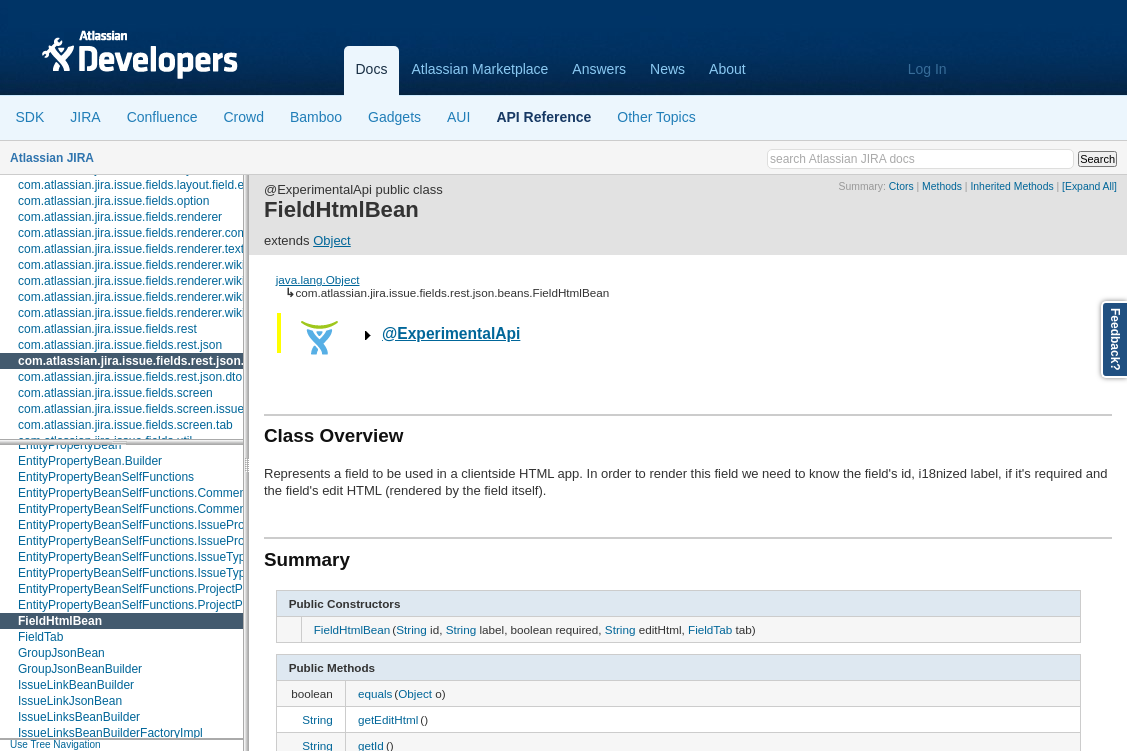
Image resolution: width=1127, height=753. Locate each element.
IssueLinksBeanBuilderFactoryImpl (110, 733)
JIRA (85, 117)
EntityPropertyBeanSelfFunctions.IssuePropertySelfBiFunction (183, 525)
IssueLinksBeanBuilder (79, 717)
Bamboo (316, 117)
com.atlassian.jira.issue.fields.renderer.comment (146, 233)
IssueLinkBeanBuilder (76, 685)
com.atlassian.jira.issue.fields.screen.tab (125, 425)
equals (375, 693)
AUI (458, 117)
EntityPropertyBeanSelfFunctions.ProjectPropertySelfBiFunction (188, 589)
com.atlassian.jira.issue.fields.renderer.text (131, 249)
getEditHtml (388, 719)
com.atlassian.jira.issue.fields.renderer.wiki (131, 265)
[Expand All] (1089, 186)
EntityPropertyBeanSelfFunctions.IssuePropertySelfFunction (178, 541)
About (727, 69)
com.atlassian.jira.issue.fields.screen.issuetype (142, 409)
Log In (927, 69)
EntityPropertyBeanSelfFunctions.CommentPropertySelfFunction (190, 509)
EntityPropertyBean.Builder (90, 461)
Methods (942, 186)
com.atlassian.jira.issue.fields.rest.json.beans (148, 361)
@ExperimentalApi (451, 333)
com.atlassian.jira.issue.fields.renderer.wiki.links (145, 297)
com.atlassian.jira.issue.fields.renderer (120, 217)
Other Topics (656, 117)
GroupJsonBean (61, 653)
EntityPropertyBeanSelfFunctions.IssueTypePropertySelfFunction (191, 573)
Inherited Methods (1011, 186)
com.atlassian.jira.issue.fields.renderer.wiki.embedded (161, 281)
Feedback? (1115, 339)
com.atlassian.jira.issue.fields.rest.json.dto (130, 377)
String (411, 629)
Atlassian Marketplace (479, 69)
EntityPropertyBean (69, 445)
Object (332, 240)
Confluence (162, 117)
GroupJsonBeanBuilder (80, 669)
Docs (372, 69)
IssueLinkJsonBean (70, 701)
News (667, 69)
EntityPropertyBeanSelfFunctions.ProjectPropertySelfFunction (182, 605)
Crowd (243, 117)
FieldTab (40, 637)
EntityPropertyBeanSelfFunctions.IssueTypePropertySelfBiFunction (196, 557)
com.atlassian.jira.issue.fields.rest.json (120, 345)
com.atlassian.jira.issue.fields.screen (115, 393)
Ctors (901, 186)
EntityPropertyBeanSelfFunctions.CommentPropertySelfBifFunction (197, 493)
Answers (599, 69)
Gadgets (394, 117)
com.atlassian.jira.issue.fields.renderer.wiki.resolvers (157, 313)
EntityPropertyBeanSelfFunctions (106, 477)
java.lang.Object (318, 279)
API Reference (543, 117)
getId (371, 745)
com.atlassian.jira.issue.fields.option (113, 201)
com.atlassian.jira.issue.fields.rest (107, 329)
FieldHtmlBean (60, 621)
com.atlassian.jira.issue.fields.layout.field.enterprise (154, 185)
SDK (30, 117)
